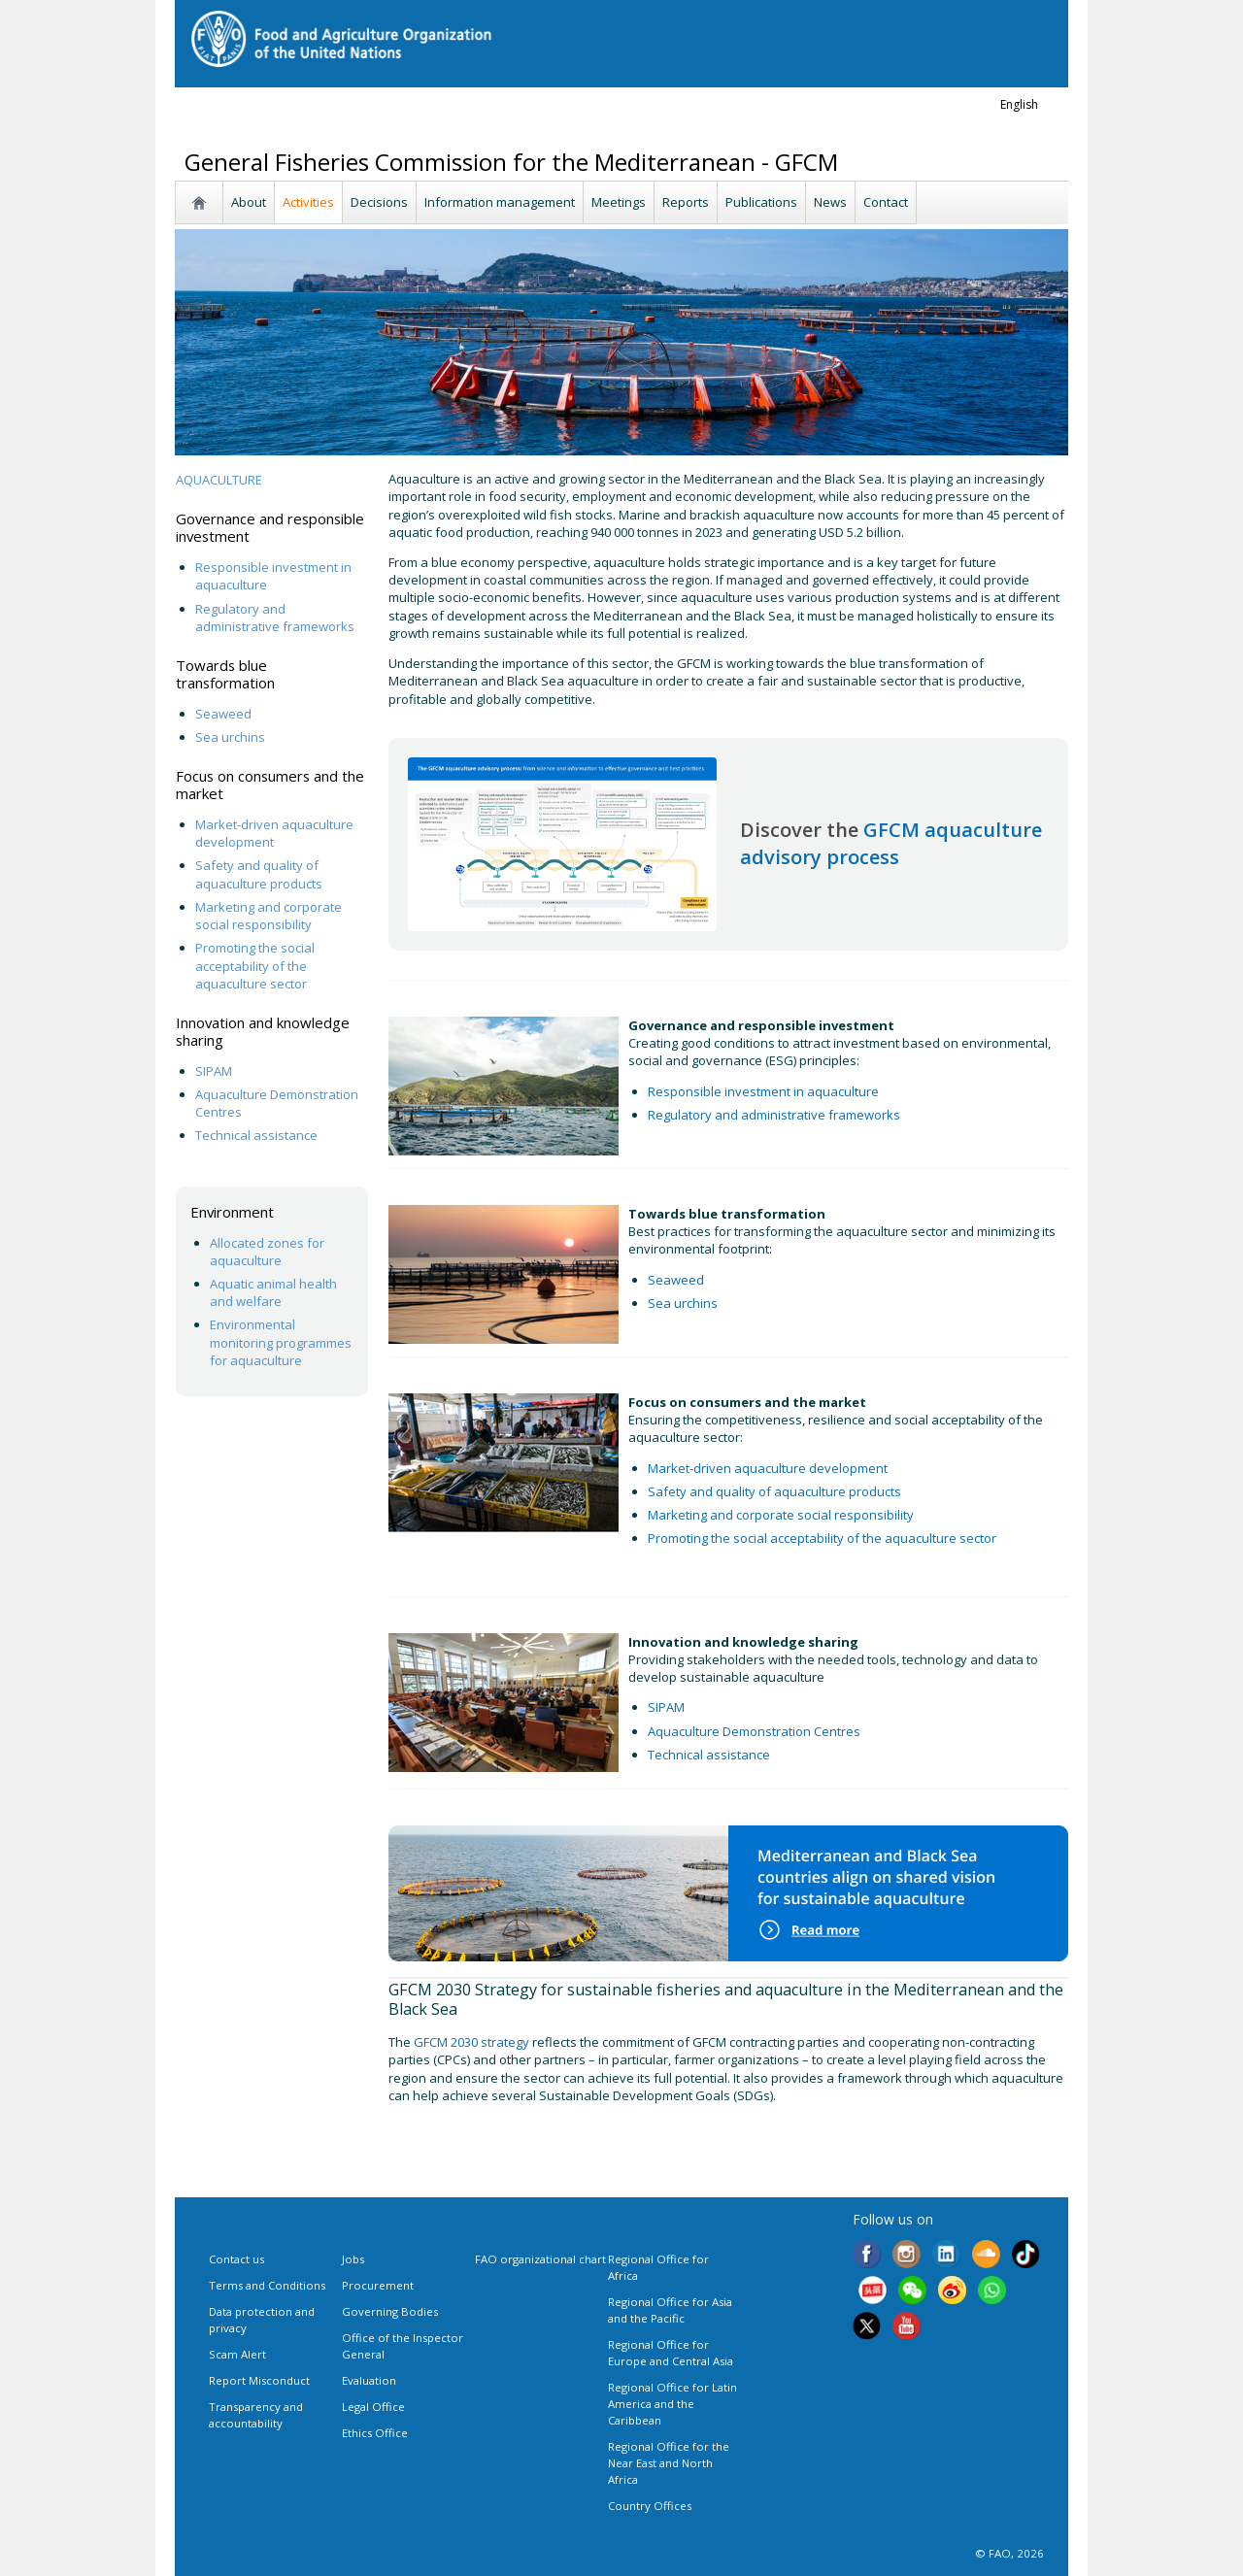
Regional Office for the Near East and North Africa (668, 2463)
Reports (685, 202)
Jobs (353, 2259)
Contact (885, 202)
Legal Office (373, 2406)
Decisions (379, 202)
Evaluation (369, 2380)
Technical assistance (256, 1135)
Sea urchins (230, 737)
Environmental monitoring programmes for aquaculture (281, 1342)
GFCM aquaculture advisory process (891, 843)
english (1019, 104)
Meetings (618, 202)
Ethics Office (375, 2432)
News (830, 202)
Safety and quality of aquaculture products (258, 873)
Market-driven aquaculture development (768, 1468)
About (248, 202)
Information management (499, 202)
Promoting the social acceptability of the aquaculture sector (255, 965)
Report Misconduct (259, 2380)
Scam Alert (237, 2354)
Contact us (236, 2259)
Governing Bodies (390, 2311)
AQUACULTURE (219, 479)
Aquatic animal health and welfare (273, 1292)
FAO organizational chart (540, 2259)
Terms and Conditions (267, 2285)
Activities (308, 202)
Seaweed (223, 713)
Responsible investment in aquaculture (765, 1091)
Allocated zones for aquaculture (267, 1251)
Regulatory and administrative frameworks (276, 617)
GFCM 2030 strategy (471, 2042)
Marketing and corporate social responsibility (268, 915)
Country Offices (649, 2505)
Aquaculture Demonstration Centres (754, 1731)
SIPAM (213, 1071)
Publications (761, 202)
